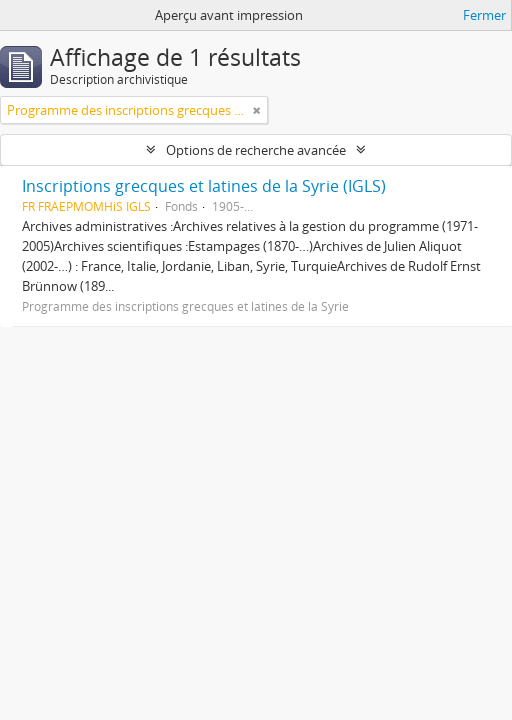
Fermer (484, 15)
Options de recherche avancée (256, 150)
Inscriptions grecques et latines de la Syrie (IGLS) (204, 186)
